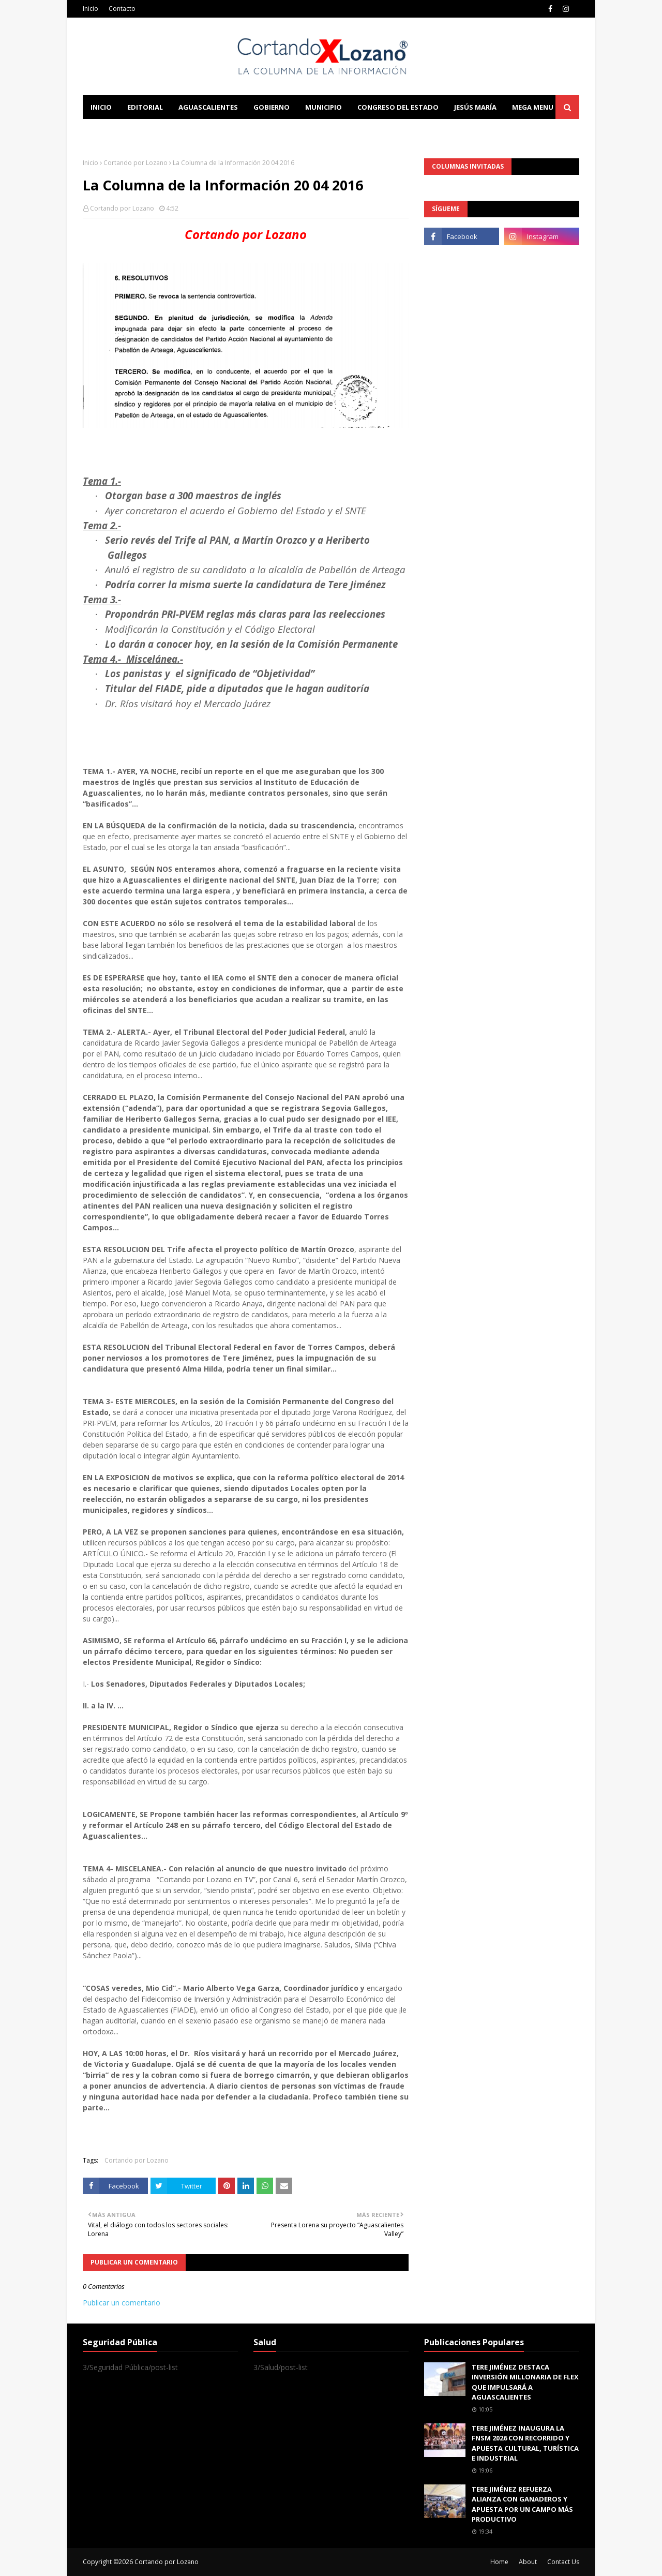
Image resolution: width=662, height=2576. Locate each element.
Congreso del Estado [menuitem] (398, 107)
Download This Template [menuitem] (298, 131)
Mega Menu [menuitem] (532, 107)
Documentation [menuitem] (197, 131)
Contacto (122, 8)
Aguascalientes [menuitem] (208, 107)
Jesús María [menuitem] (475, 107)
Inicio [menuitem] (101, 107)
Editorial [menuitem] (145, 107)
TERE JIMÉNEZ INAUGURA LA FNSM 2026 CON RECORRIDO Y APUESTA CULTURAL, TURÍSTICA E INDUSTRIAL (525, 2443)
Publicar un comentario (121, 2302)
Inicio (90, 8)
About (528, 2561)
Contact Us (563, 2561)
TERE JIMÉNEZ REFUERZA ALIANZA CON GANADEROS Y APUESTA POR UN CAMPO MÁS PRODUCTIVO (522, 2504)
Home (499, 2561)
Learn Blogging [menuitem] (120, 131)
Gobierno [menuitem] (271, 107)
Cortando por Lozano (135, 162)
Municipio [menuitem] (323, 107)
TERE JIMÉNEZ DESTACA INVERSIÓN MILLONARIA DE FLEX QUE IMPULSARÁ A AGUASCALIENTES (525, 2382)
